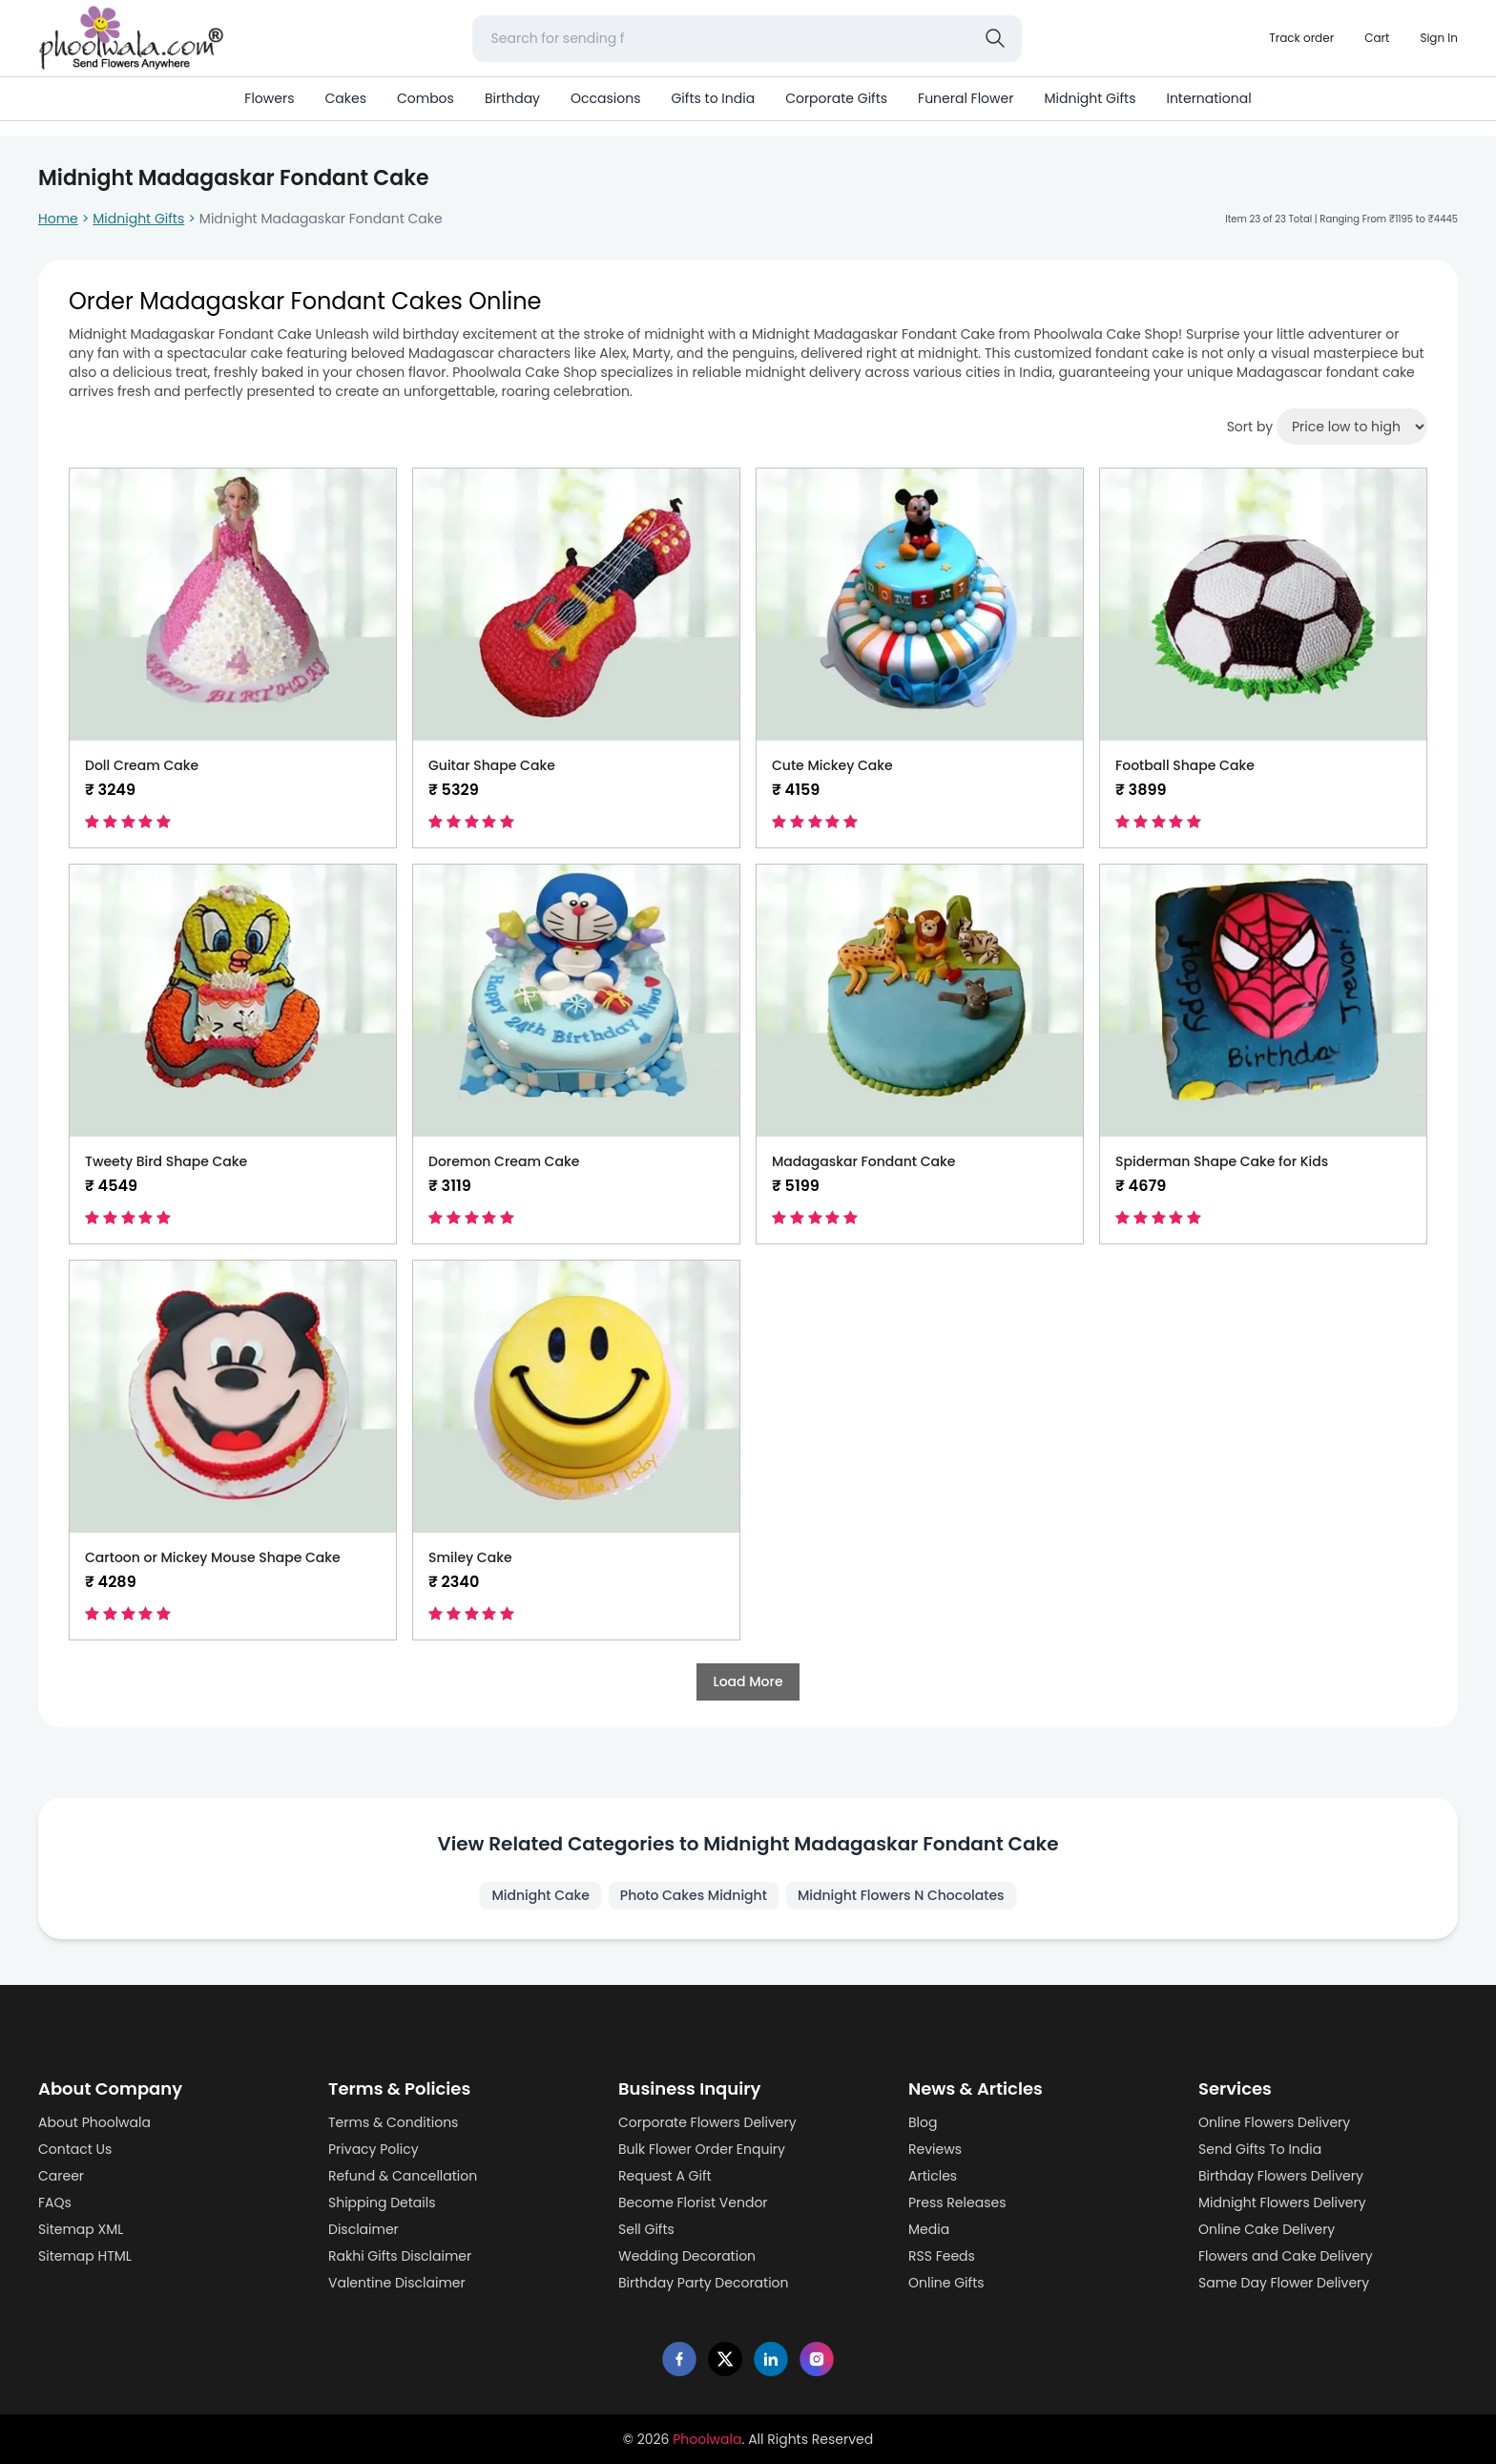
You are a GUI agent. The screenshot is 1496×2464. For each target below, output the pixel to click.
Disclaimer (363, 2229)
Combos (425, 98)
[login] (1439, 38)
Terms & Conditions (393, 2122)
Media (928, 2229)
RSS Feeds (941, 2256)
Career (61, 2175)
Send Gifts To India (1259, 2149)
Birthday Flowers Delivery (1280, 2175)
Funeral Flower (965, 98)
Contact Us (75, 2149)
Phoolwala (707, 2439)
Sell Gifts (646, 2229)
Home (58, 218)
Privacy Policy (373, 2149)
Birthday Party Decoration (703, 2282)
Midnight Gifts (1089, 98)
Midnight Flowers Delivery (1282, 2202)
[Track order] (1301, 38)
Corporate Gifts (836, 98)
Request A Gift (665, 2175)
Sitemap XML (80, 2229)
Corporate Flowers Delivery (707, 2122)
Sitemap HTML (85, 2256)
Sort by (1250, 426)
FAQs (55, 2202)
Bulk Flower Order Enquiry (701, 2149)
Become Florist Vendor (693, 2202)
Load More (747, 1681)
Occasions (605, 98)
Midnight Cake (540, 1895)
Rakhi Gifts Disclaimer (399, 2256)
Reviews (935, 2149)
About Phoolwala (94, 2122)
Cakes (344, 98)
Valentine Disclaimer (397, 2282)
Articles (932, 2175)
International (1208, 98)
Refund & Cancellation (402, 2175)
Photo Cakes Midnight (693, 1895)
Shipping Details (382, 2202)
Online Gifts (946, 2282)
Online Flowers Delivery (1274, 2122)
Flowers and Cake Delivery (1285, 2256)
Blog (922, 2122)
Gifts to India (713, 98)
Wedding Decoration (687, 2256)
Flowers (269, 98)
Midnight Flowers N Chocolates (901, 1895)
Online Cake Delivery (1266, 2229)
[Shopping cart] (1376, 38)
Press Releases (957, 2202)
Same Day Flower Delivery (1283, 2282)
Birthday (512, 98)
